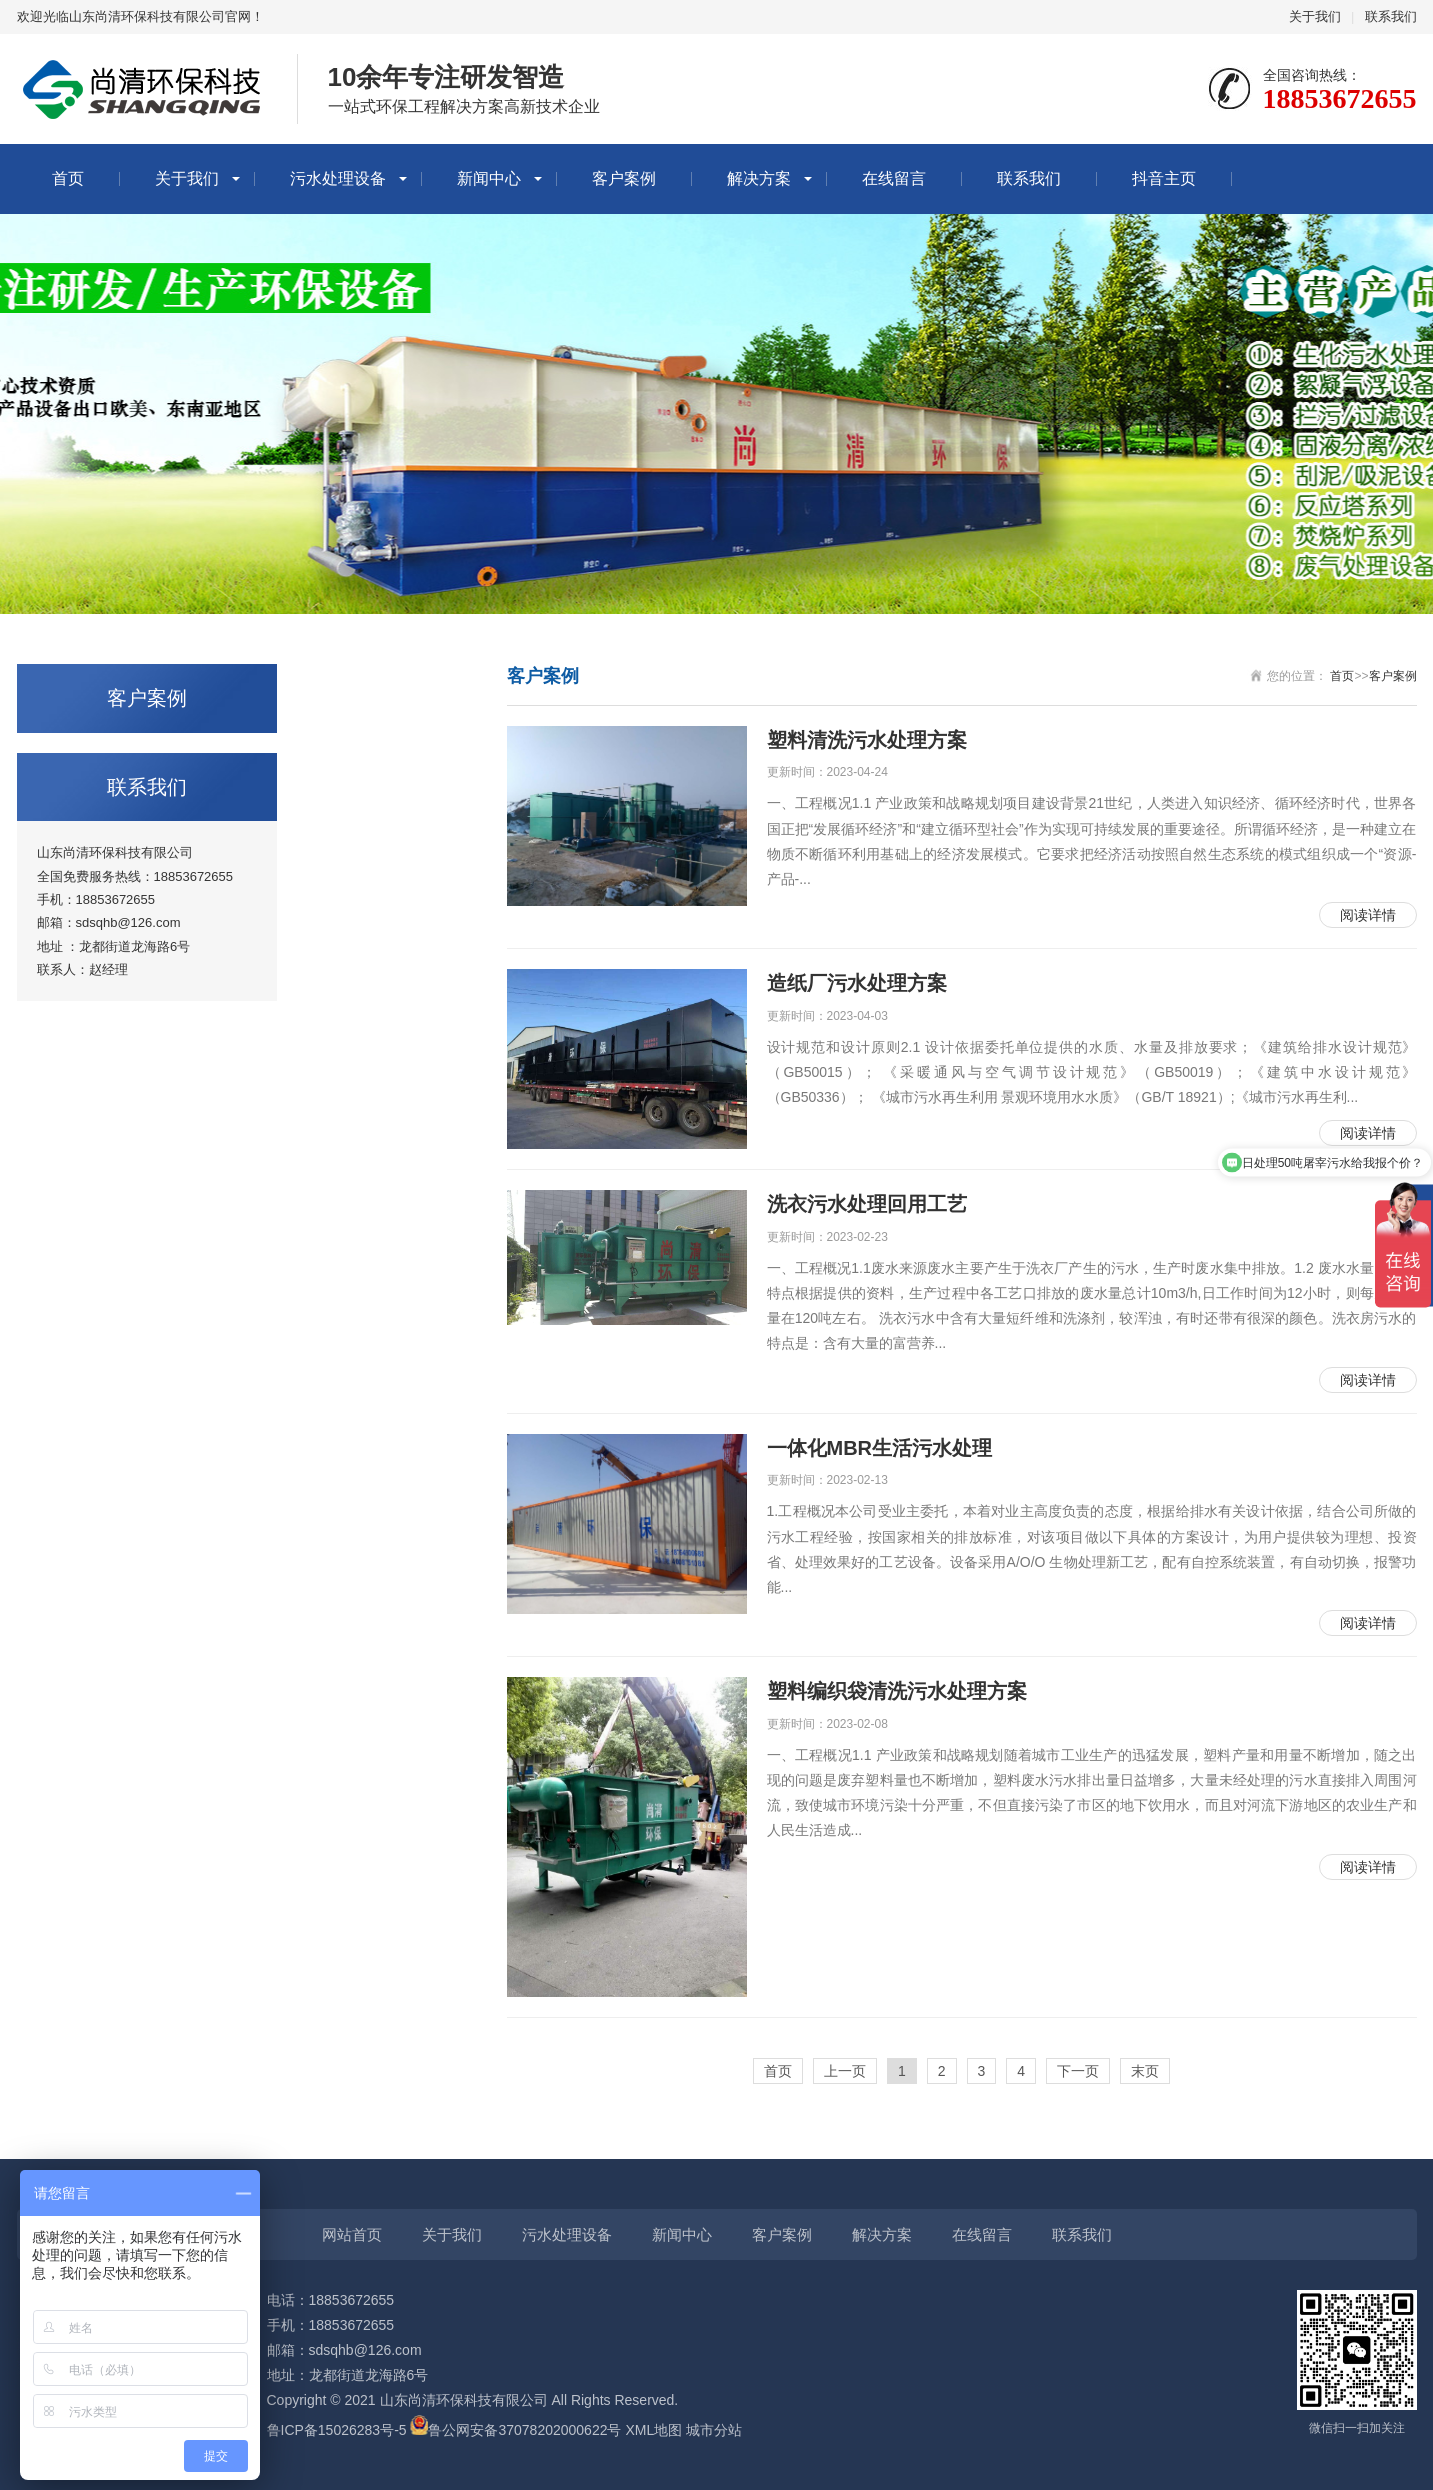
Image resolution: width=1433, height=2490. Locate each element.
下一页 (1078, 2071)
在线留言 (894, 178)
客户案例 (624, 178)
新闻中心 (489, 178)
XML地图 (653, 2430)
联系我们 (1391, 16)
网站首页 (352, 2234)
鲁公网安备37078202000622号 (524, 2430)
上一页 (845, 2071)
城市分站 (714, 2430)
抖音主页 (1164, 178)
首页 (68, 178)
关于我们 (1315, 16)
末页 (1145, 2071)
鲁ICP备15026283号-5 (337, 2430)
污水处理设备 (338, 178)
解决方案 (759, 178)
